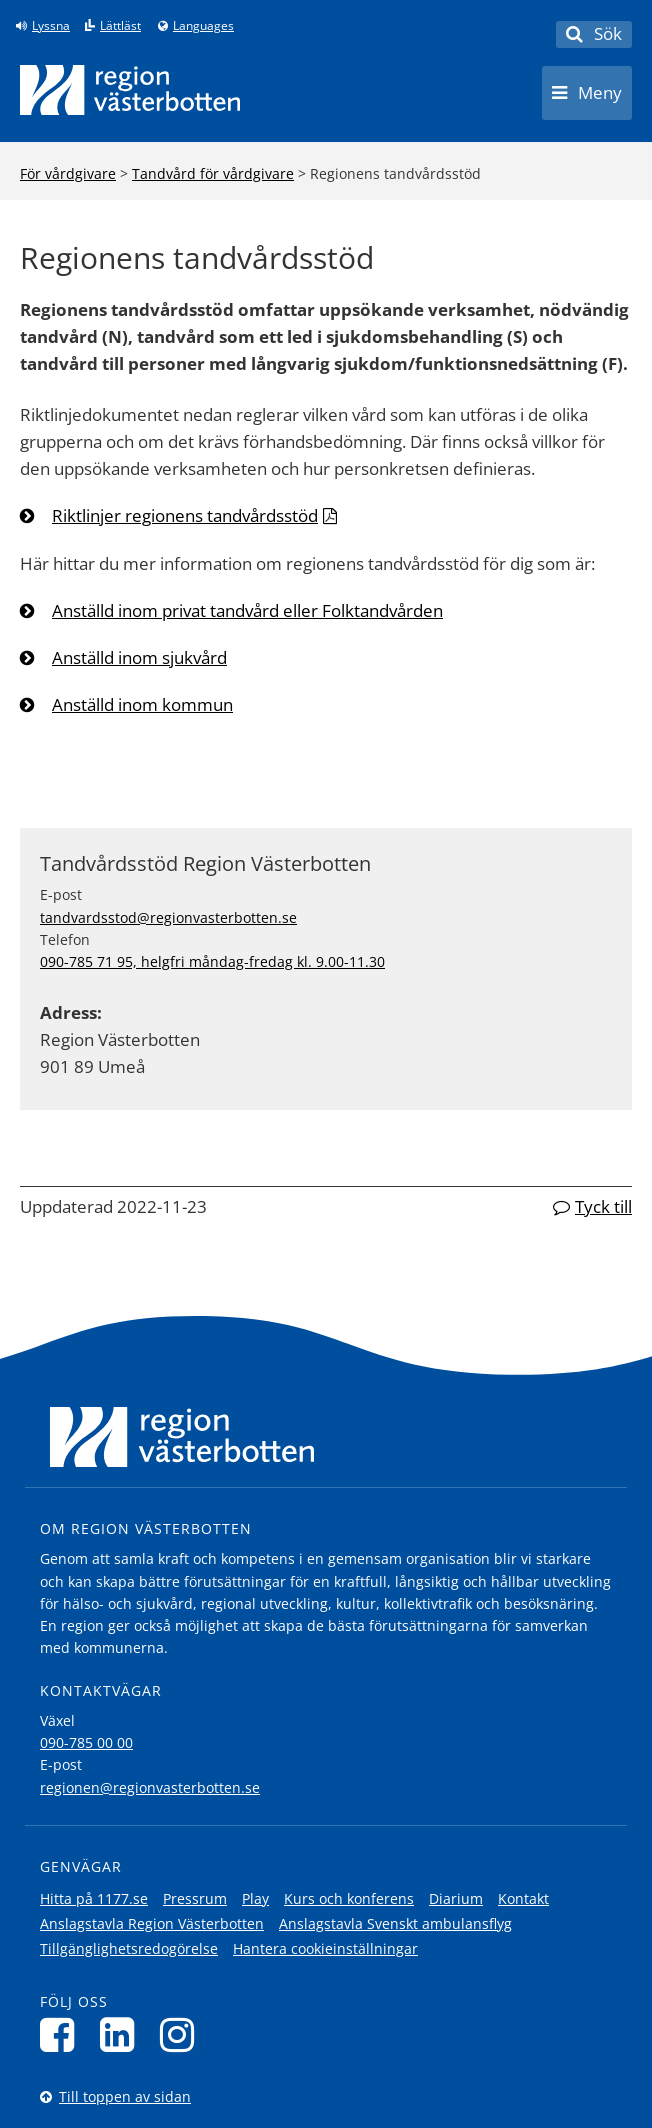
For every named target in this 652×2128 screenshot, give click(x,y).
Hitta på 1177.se (94, 1898)
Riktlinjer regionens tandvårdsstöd (185, 515)
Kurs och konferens (349, 1898)
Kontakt (523, 1898)
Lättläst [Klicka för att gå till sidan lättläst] (120, 26)
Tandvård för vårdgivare (213, 173)
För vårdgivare (68, 173)
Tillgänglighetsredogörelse (129, 1948)
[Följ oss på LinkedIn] (122, 2034)
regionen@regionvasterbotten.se (150, 1787)
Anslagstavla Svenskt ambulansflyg (395, 1923)
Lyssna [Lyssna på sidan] (51, 26)
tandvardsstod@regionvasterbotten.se (168, 917)
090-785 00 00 (86, 1742)
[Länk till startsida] (130, 90)
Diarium (456, 1898)
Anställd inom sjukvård (139, 657)
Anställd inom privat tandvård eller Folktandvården (247, 610)
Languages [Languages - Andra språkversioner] (203, 26)
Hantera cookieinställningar (325, 1948)
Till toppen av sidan (125, 2096)
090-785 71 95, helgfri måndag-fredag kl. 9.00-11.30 (212, 961)
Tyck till (603, 1206)
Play (255, 1898)
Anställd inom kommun (142, 704)
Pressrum (195, 1898)
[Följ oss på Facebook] (62, 2034)
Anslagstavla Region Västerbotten (152, 1923)
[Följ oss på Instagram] (182, 2034)
